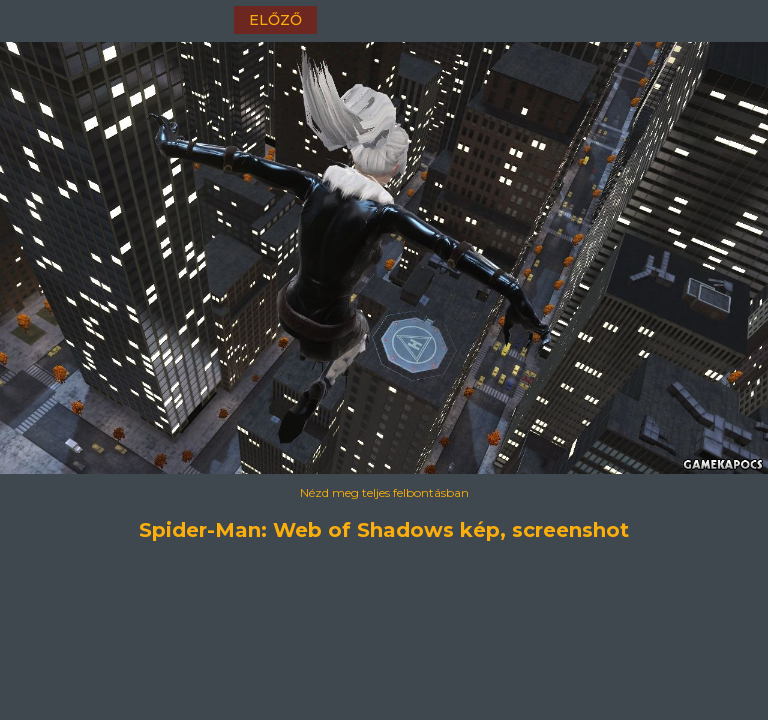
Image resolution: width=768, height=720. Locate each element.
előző (275, 20)
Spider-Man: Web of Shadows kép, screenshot (384, 530)
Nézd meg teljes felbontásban (384, 492)
